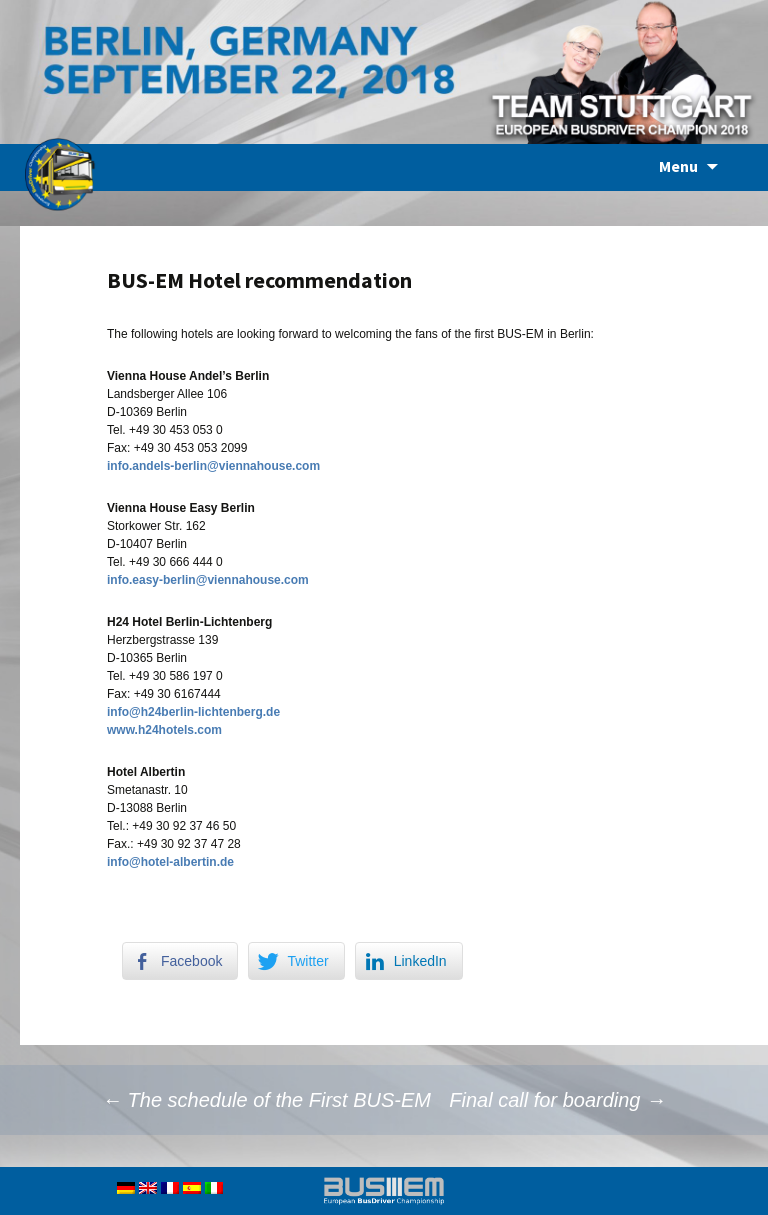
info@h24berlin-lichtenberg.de (193, 712)
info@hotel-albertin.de (170, 862)
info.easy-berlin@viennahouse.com (208, 580)
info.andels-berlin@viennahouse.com (213, 466)
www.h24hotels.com (164, 730)
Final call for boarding (557, 1100)
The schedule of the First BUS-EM (266, 1100)
